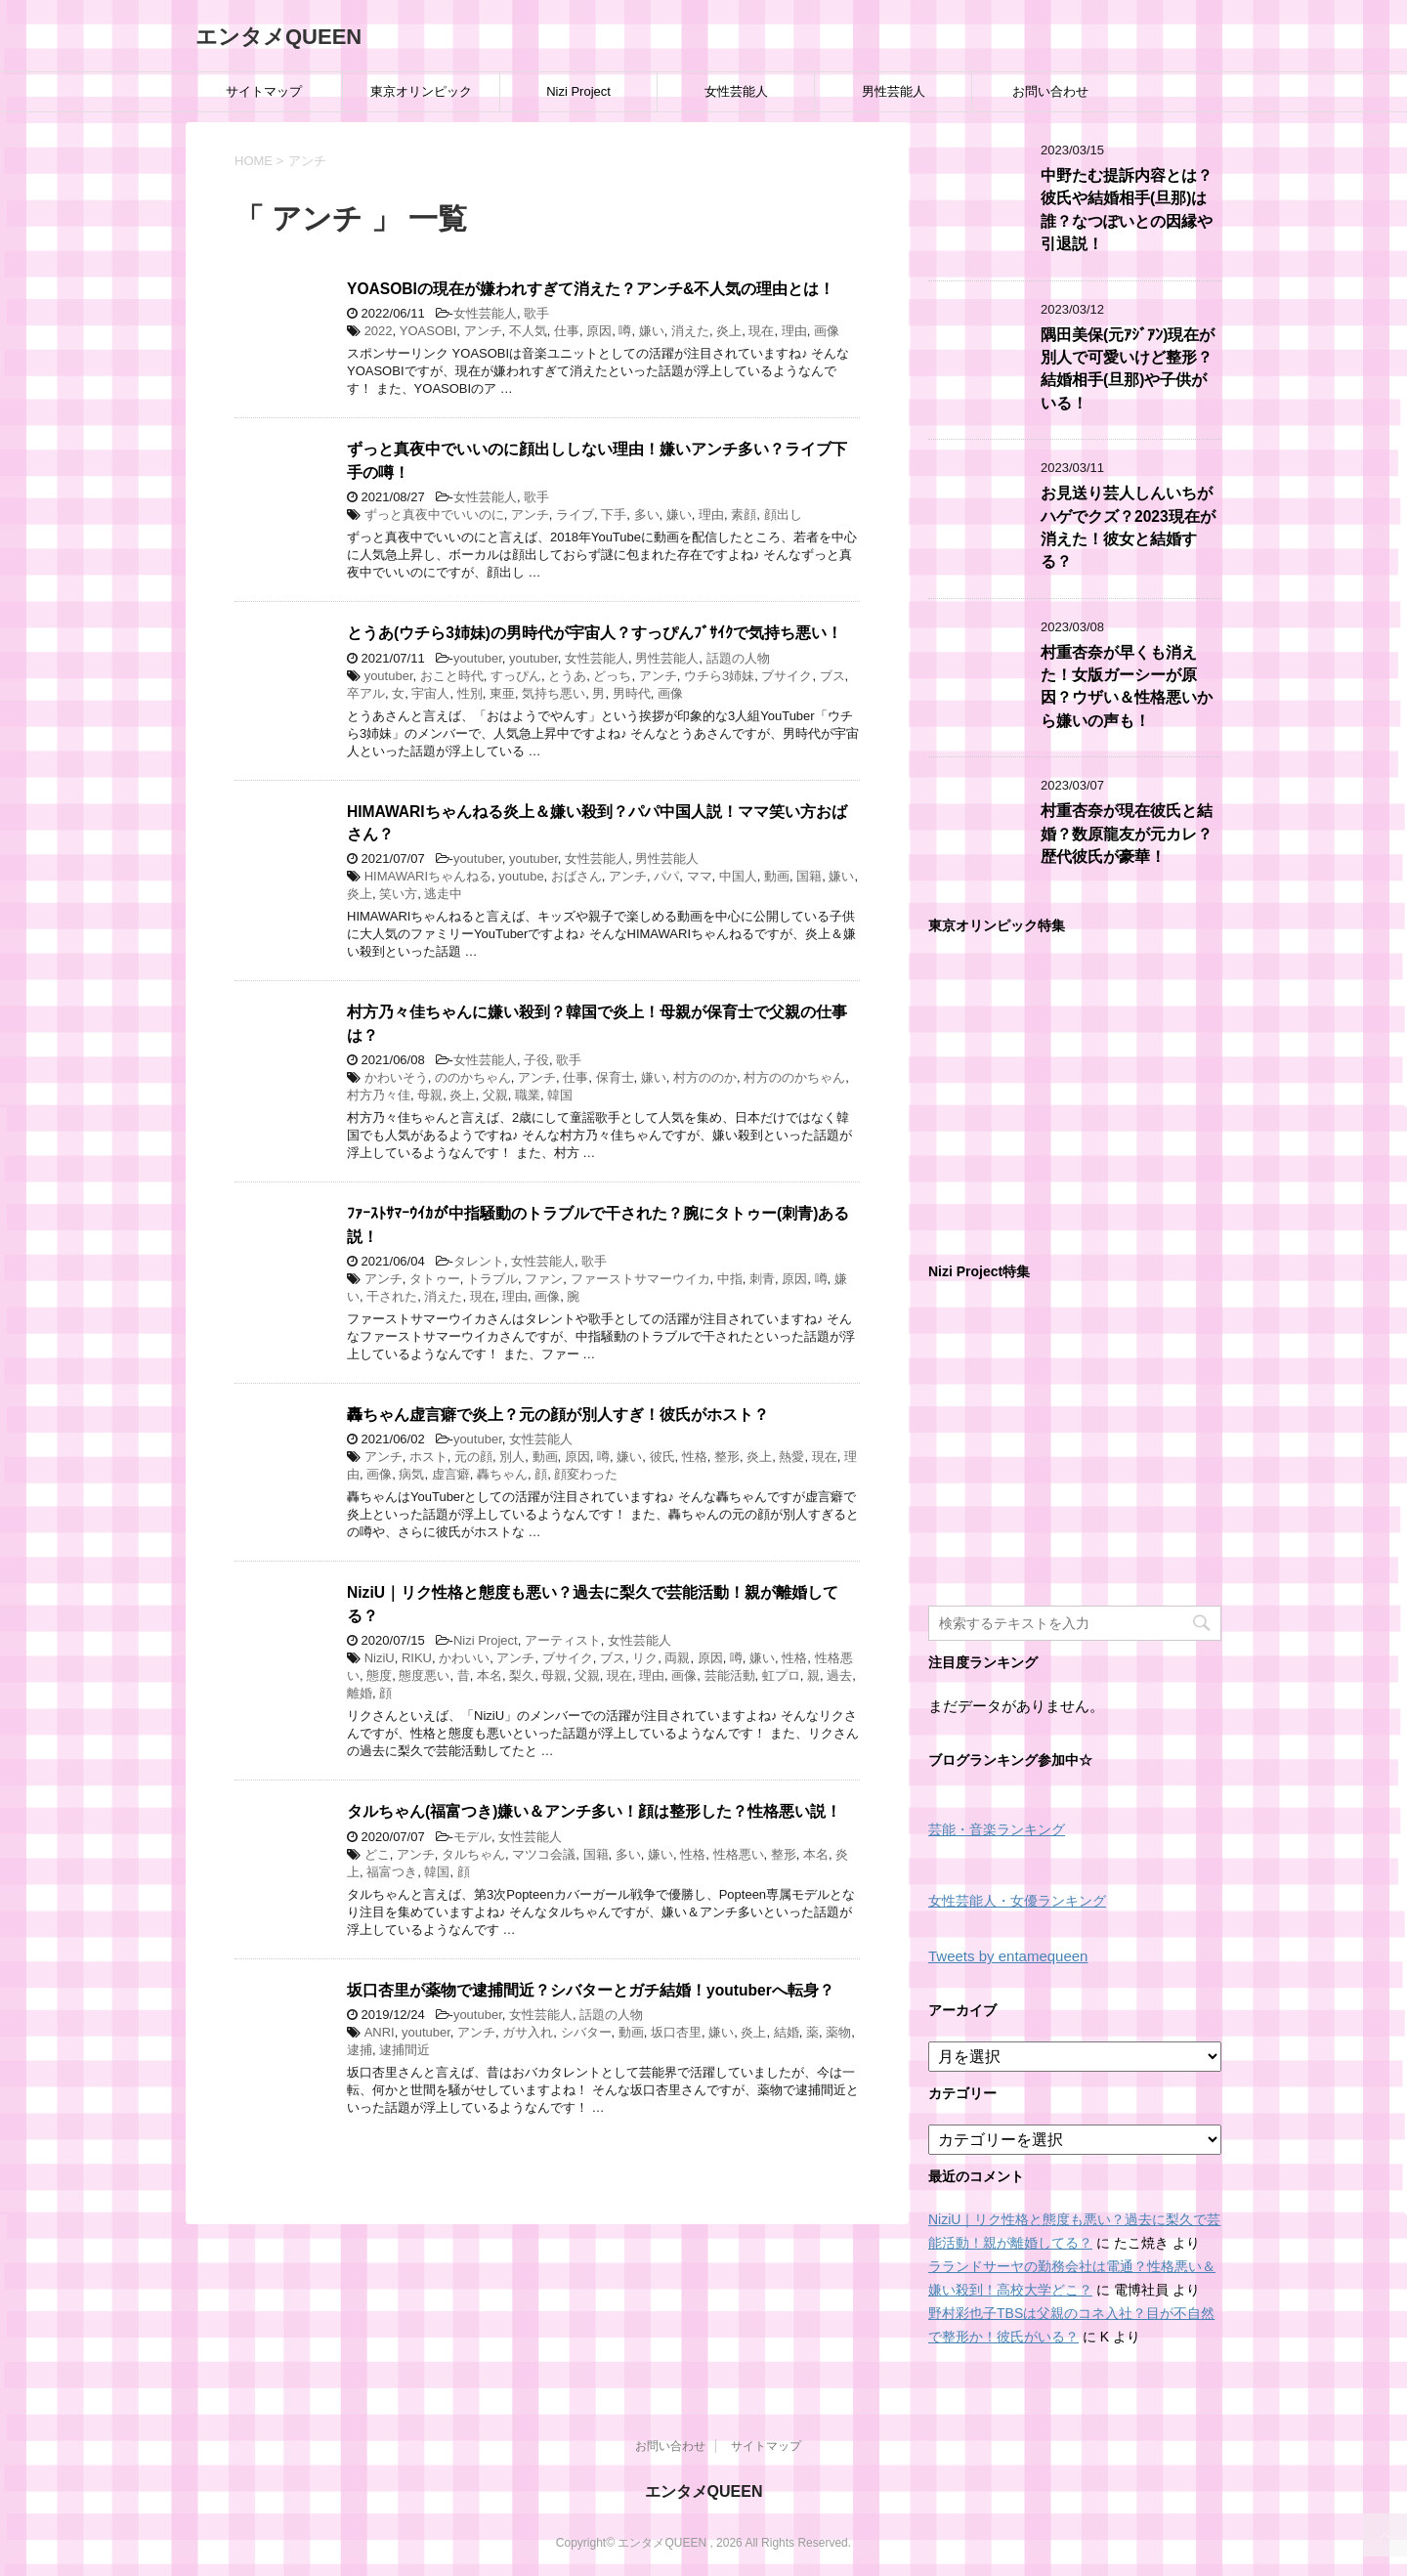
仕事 (566, 330)
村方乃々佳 (378, 1095)
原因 (599, 330)
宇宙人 (430, 693)
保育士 (615, 1077)
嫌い (651, 330)
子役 (536, 1059)
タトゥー (434, 1278)
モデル (472, 1836)
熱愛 (791, 1456)
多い (647, 514)
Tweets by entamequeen (1007, 1956)
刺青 (762, 1278)
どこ (377, 1854)
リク (645, 1658)
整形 (727, 1456)
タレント (478, 1261)
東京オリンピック (421, 91)
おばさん (576, 876)
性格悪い (738, 1854)
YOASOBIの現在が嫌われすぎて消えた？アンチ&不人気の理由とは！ (590, 288)
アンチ (483, 330)
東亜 (502, 693)
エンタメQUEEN (278, 36)
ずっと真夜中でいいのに (434, 514)
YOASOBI (428, 330)
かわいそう (396, 1077)
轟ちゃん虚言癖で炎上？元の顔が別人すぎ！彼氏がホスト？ (558, 1414)
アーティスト (563, 1640)
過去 (839, 1675)
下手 (613, 514)
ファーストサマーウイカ (640, 1278)
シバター (586, 2032)
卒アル (366, 693)
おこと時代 (452, 675)
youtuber (477, 658)
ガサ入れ (527, 2032)
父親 (495, 1095)
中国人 (738, 876)
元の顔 (473, 1456)
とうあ (567, 675)
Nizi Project (578, 91)
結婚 (786, 2032)
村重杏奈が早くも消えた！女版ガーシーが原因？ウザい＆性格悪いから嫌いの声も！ (1127, 686)
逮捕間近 (404, 2049)
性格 (694, 1456)
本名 (489, 1675)
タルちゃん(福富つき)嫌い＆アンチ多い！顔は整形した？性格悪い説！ (594, 1811)
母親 (430, 1095)
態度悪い (424, 1675)
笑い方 (398, 893)
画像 (826, 330)
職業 (527, 1095)
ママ (699, 876)
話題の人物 (738, 658)
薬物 (838, 2032)
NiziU (379, 1658)
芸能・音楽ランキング (996, 1830)
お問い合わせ (1050, 91)
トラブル (492, 1278)
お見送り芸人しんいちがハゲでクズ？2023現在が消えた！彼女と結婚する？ (1128, 527)
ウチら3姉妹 (719, 675)
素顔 (743, 514)
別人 (512, 1456)
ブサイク (786, 675)
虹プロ (781, 1675)
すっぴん (515, 675)
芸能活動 (729, 1675)
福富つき (391, 1872)
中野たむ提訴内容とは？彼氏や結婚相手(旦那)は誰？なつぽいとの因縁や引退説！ (1127, 209)
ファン (544, 1278)
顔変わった (586, 1474)
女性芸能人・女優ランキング (1017, 1901)
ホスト (428, 1456)
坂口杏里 (676, 2032)
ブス (832, 675)
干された (391, 1296)
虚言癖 (451, 1474)
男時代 (632, 693)
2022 (378, 330)
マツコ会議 (544, 1854)
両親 (677, 1658)
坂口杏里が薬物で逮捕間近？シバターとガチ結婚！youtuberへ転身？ (590, 1990)
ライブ (575, 514)
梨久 (521, 1675)
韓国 (560, 1095)
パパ (666, 876)
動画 (776, 876)
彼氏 (662, 1456)
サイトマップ (264, 91)
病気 (411, 1474)
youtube (520, 876)
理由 (794, 330)
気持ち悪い (553, 693)
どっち (612, 675)
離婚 (359, 1693)
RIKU (417, 1658)
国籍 (809, 876)
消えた (690, 330)
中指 (730, 1278)
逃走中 (443, 893)
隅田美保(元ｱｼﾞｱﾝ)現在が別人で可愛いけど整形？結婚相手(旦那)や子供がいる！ (1128, 368)
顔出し (783, 514)
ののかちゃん (473, 1077)
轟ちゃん (502, 1474)
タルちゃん (473, 1854)
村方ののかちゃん (794, 1077)
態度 (379, 1675)
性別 (470, 693)
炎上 (729, 330)
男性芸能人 (893, 91)
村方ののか (705, 1077)
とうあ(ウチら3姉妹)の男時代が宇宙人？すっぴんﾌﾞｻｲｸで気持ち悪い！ (594, 632)
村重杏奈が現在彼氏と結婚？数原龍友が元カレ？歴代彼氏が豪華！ (1127, 833)
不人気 (528, 330)
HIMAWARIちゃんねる (427, 876)
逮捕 (359, 2049)
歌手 (536, 313)
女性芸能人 (736, 91)
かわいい (464, 1658)
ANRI (379, 2032)
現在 (761, 330)
